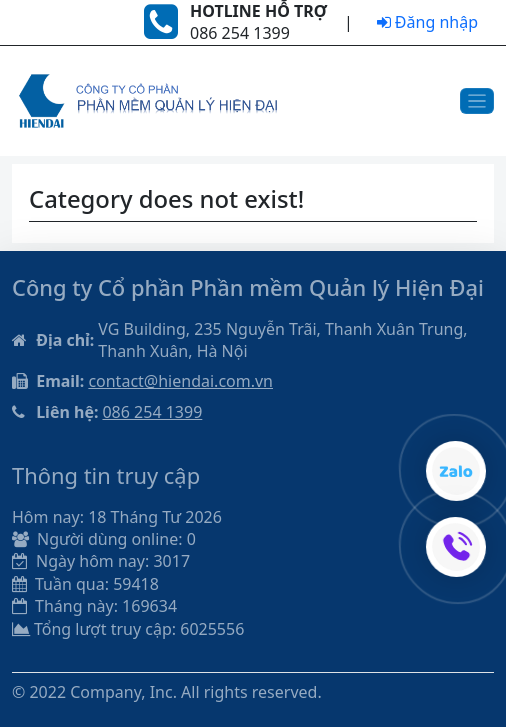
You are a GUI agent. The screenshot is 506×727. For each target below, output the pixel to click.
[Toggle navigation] (477, 101)
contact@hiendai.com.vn (180, 381)
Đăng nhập (427, 22)
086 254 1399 (152, 412)
